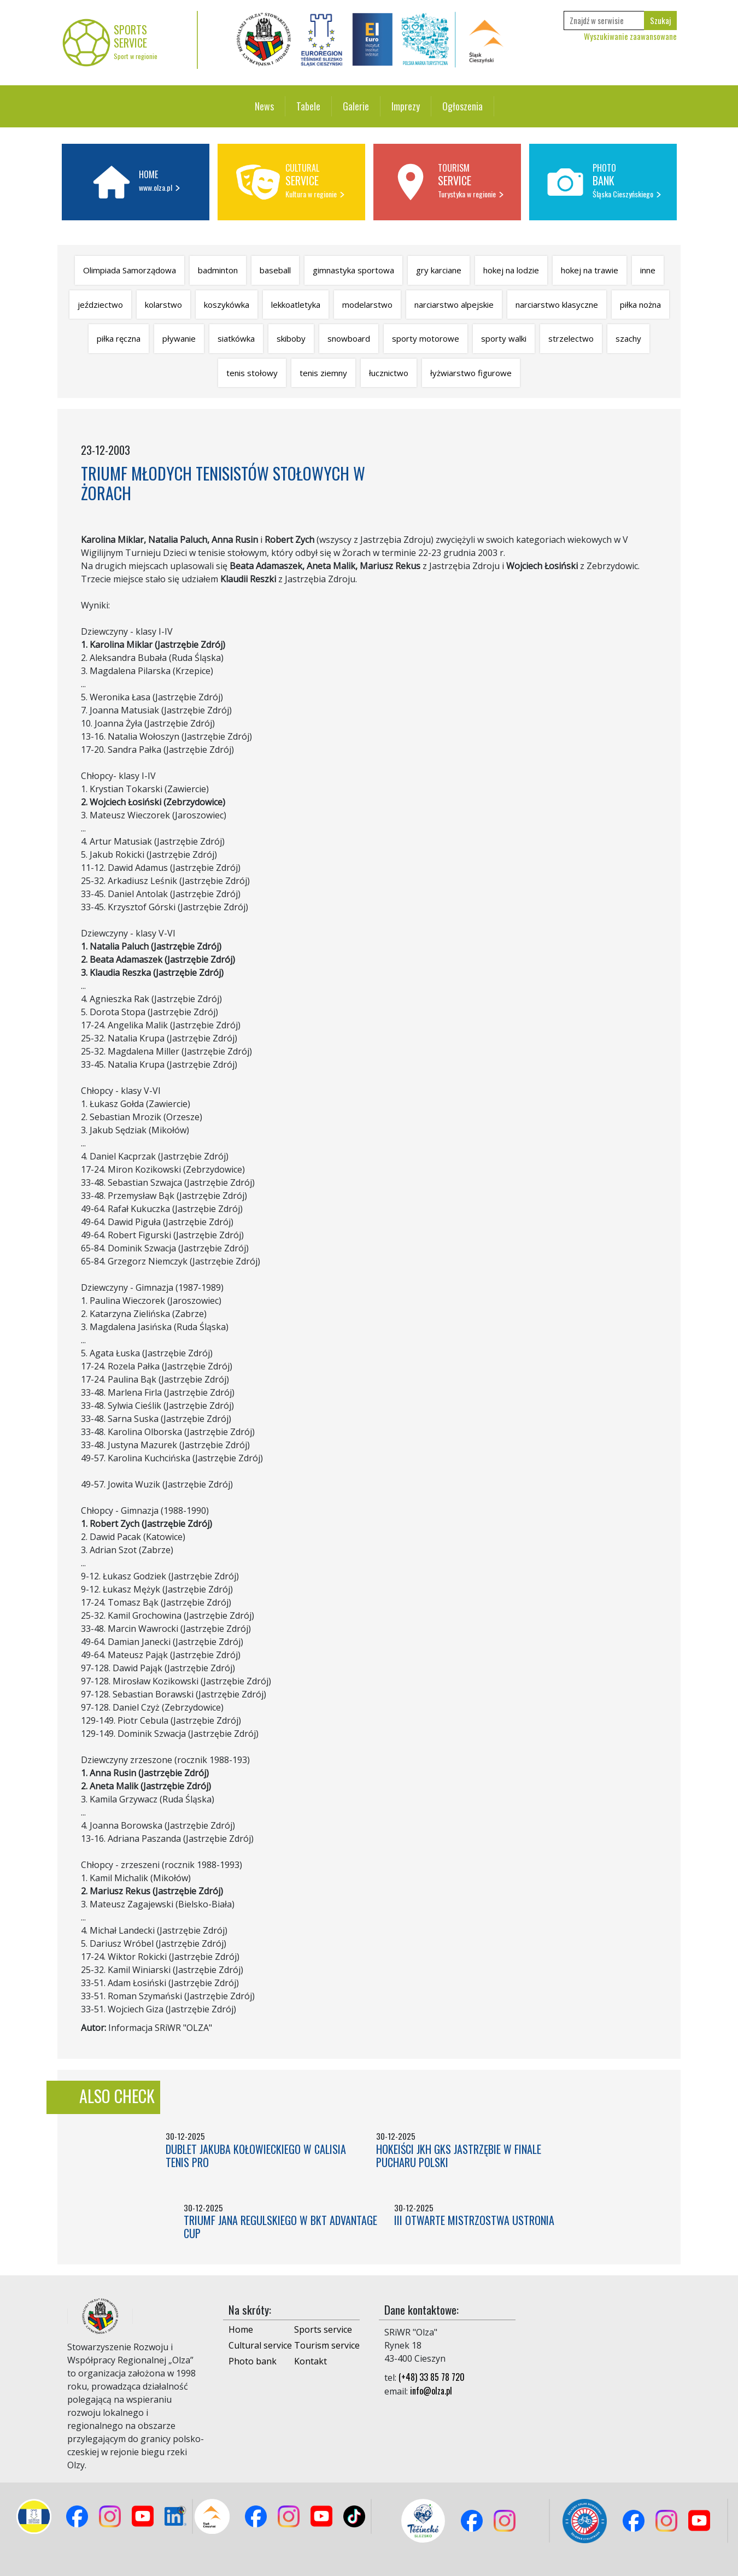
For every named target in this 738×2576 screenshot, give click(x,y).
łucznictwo (388, 372)
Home (241, 2329)
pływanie (179, 338)
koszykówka (226, 304)
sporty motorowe (425, 338)
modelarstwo (367, 304)
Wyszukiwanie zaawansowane (630, 36)
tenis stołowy (252, 372)
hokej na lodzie (511, 270)
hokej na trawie (589, 270)
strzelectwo (571, 338)
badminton (218, 270)
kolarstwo (163, 304)
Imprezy (405, 106)
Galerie (356, 106)
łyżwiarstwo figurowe (471, 372)
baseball (275, 270)
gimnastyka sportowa (353, 270)
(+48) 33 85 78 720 (432, 2377)
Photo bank (253, 2361)
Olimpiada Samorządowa (129, 270)
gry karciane (438, 270)
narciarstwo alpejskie (454, 304)
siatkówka (236, 338)
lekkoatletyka (295, 304)
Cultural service (260, 2345)
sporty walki (503, 338)
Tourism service (327, 2345)
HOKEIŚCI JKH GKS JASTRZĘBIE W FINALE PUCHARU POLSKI (458, 2155)
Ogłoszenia (462, 106)
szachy (628, 338)
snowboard (348, 338)
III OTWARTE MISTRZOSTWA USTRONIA (474, 2220)
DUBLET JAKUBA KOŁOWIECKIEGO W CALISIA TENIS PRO (256, 2155)
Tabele (308, 106)
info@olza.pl (431, 2390)
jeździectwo (100, 304)
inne (647, 270)
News (264, 106)
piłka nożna (640, 304)
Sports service (323, 2329)
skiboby (291, 338)
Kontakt (310, 2361)
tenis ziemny (323, 372)
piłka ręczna (118, 338)
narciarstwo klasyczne (557, 304)
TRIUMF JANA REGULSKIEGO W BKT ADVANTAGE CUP (280, 2226)
